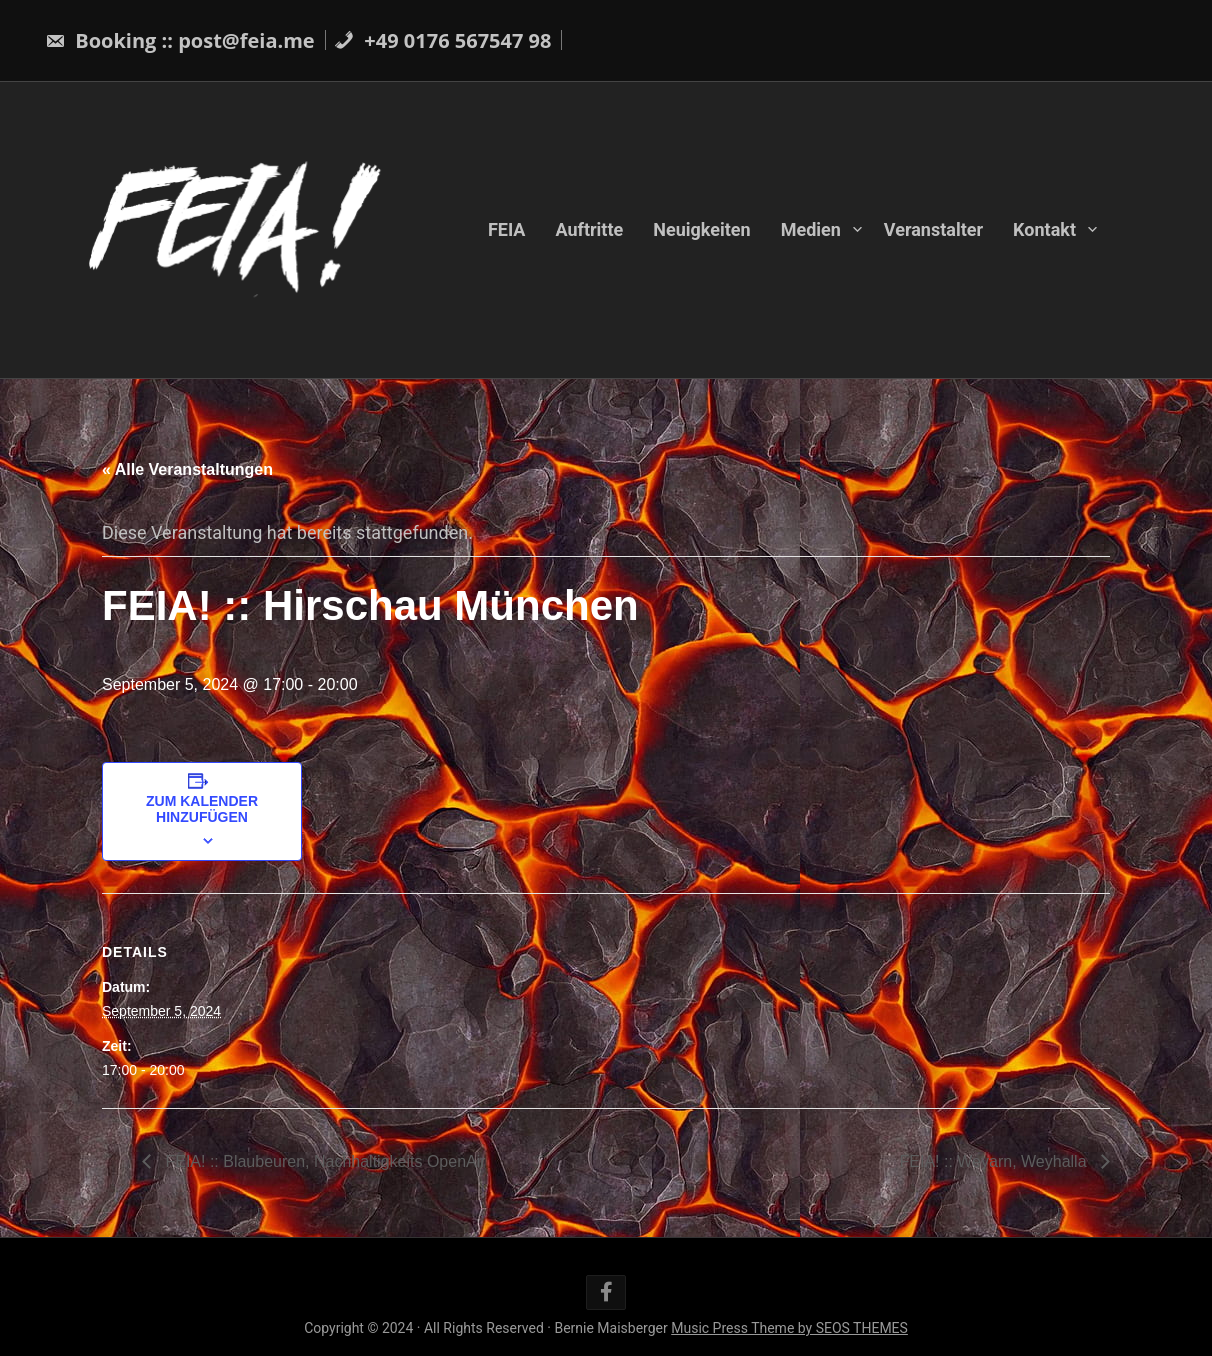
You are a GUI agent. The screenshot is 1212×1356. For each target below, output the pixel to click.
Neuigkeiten (701, 229)
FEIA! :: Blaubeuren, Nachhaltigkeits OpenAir (323, 1161)
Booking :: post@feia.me (180, 40)
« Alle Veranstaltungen (187, 469)
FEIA (507, 229)
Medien (811, 229)
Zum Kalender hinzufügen (202, 809)
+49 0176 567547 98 (442, 40)
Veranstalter (933, 229)
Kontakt (1044, 229)
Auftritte (589, 229)
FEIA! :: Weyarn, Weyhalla (995, 1161)
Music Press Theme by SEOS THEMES (789, 1328)
